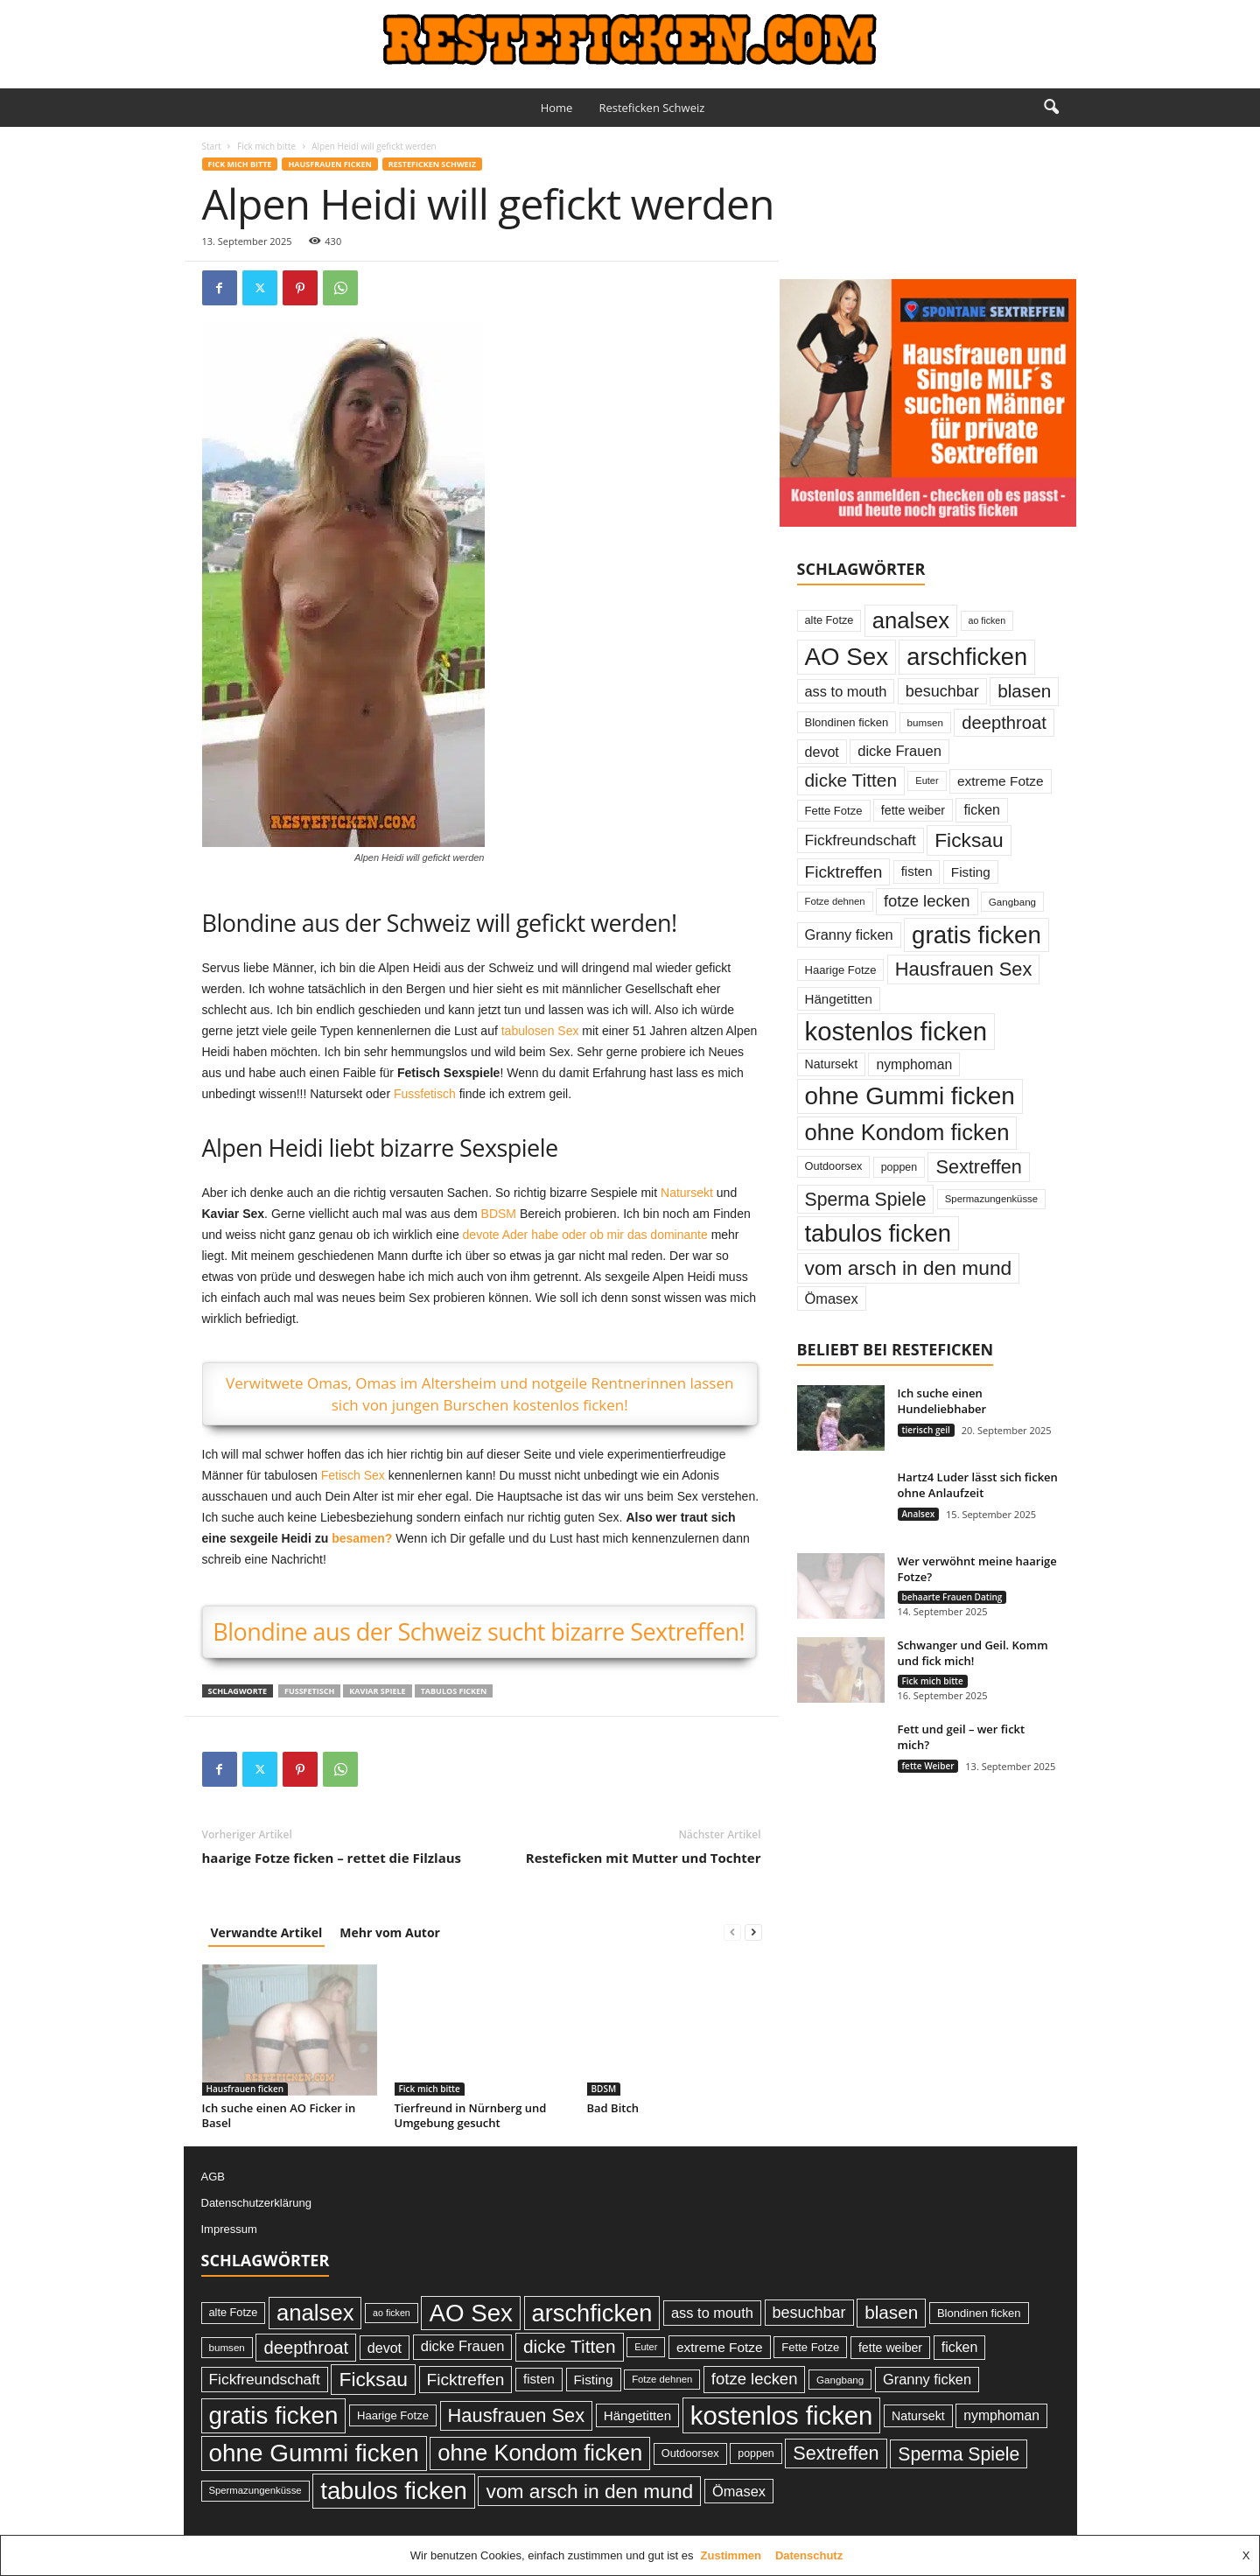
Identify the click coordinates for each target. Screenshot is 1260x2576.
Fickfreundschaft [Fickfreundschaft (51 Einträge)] (860, 840)
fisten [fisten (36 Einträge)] (917, 871)
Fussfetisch (425, 1094)
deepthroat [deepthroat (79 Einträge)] (1004, 722)
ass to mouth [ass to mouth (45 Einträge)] (846, 691)
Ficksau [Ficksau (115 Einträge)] (969, 840)
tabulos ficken (454, 1691)
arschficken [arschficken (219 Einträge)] (966, 656)
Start (211, 146)
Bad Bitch (613, 2108)
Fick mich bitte (266, 146)
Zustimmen (731, 2555)
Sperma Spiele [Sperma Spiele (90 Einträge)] (866, 1199)
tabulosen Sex (540, 1031)
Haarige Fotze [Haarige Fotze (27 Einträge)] (841, 969)
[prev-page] (732, 1932)
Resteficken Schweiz (651, 108)
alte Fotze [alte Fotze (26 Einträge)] (829, 619)
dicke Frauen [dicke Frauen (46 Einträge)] (900, 751)
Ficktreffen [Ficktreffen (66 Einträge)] (844, 872)
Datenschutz (809, 2555)
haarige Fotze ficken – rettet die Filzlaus (332, 1857)
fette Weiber (928, 1766)
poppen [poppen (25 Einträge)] (899, 1167)
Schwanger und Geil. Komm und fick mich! (973, 1653)
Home (557, 108)
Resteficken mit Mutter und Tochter (643, 1857)
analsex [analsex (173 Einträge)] (910, 620)
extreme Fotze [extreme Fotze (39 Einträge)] (1000, 781)
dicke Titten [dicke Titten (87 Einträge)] (851, 780)
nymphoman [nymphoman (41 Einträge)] (914, 1064)
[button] (1051, 107)
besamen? (362, 1538)
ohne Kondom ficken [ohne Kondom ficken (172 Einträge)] (907, 1132)
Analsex (918, 1514)
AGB (213, 2176)
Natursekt (687, 1193)
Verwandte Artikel (267, 1932)
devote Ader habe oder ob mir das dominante (585, 1235)
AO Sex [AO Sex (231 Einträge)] (847, 656)
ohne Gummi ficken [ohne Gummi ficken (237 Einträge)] (910, 1096)
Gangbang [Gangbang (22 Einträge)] (1012, 901)
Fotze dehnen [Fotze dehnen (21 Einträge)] (835, 901)
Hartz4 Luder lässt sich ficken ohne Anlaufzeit (978, 1485)
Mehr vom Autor (390, 1932)
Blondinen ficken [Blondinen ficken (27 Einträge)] (847, 722)
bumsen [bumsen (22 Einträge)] (925, 722)
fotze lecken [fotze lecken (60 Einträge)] (927, 901)
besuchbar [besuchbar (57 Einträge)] (942, 691)
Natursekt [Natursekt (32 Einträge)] (831, 1064)
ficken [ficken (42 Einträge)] (981, 809)
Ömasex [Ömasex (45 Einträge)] (831, 1298)
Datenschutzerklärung (256, 2202)
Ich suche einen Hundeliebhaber (942, 1401)
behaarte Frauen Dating (952, 1597)
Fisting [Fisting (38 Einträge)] (970, 871)
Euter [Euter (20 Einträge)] (926, 780)
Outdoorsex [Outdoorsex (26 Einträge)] (834, 1165)
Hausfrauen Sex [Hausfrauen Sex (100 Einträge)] (963, 969)
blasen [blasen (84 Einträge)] (1024, 691)
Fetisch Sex (353, 1475)
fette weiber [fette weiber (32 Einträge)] (913, 810)
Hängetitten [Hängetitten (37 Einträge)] (838, 998)
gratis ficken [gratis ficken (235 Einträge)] (976, 934)
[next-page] (753, 1932)
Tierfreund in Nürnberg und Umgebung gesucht (471, 2115)
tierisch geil (926, 1430)
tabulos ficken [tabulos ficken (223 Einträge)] (878, 1233)
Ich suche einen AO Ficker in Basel (279, 2115)
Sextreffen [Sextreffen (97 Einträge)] (978, 1167)
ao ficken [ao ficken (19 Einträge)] (987, 620)
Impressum (229, 2229)
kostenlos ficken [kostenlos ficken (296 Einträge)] (896, 1031)
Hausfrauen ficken (329, 164)
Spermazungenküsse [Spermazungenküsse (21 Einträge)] (991, 1199)
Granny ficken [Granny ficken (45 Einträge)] (849, 934)
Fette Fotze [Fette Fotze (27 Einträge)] (834, 810)
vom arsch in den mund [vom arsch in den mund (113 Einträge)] (908, 1267)
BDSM (498, 1214)
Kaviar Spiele (377, 1691)
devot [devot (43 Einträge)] (822, 752)
